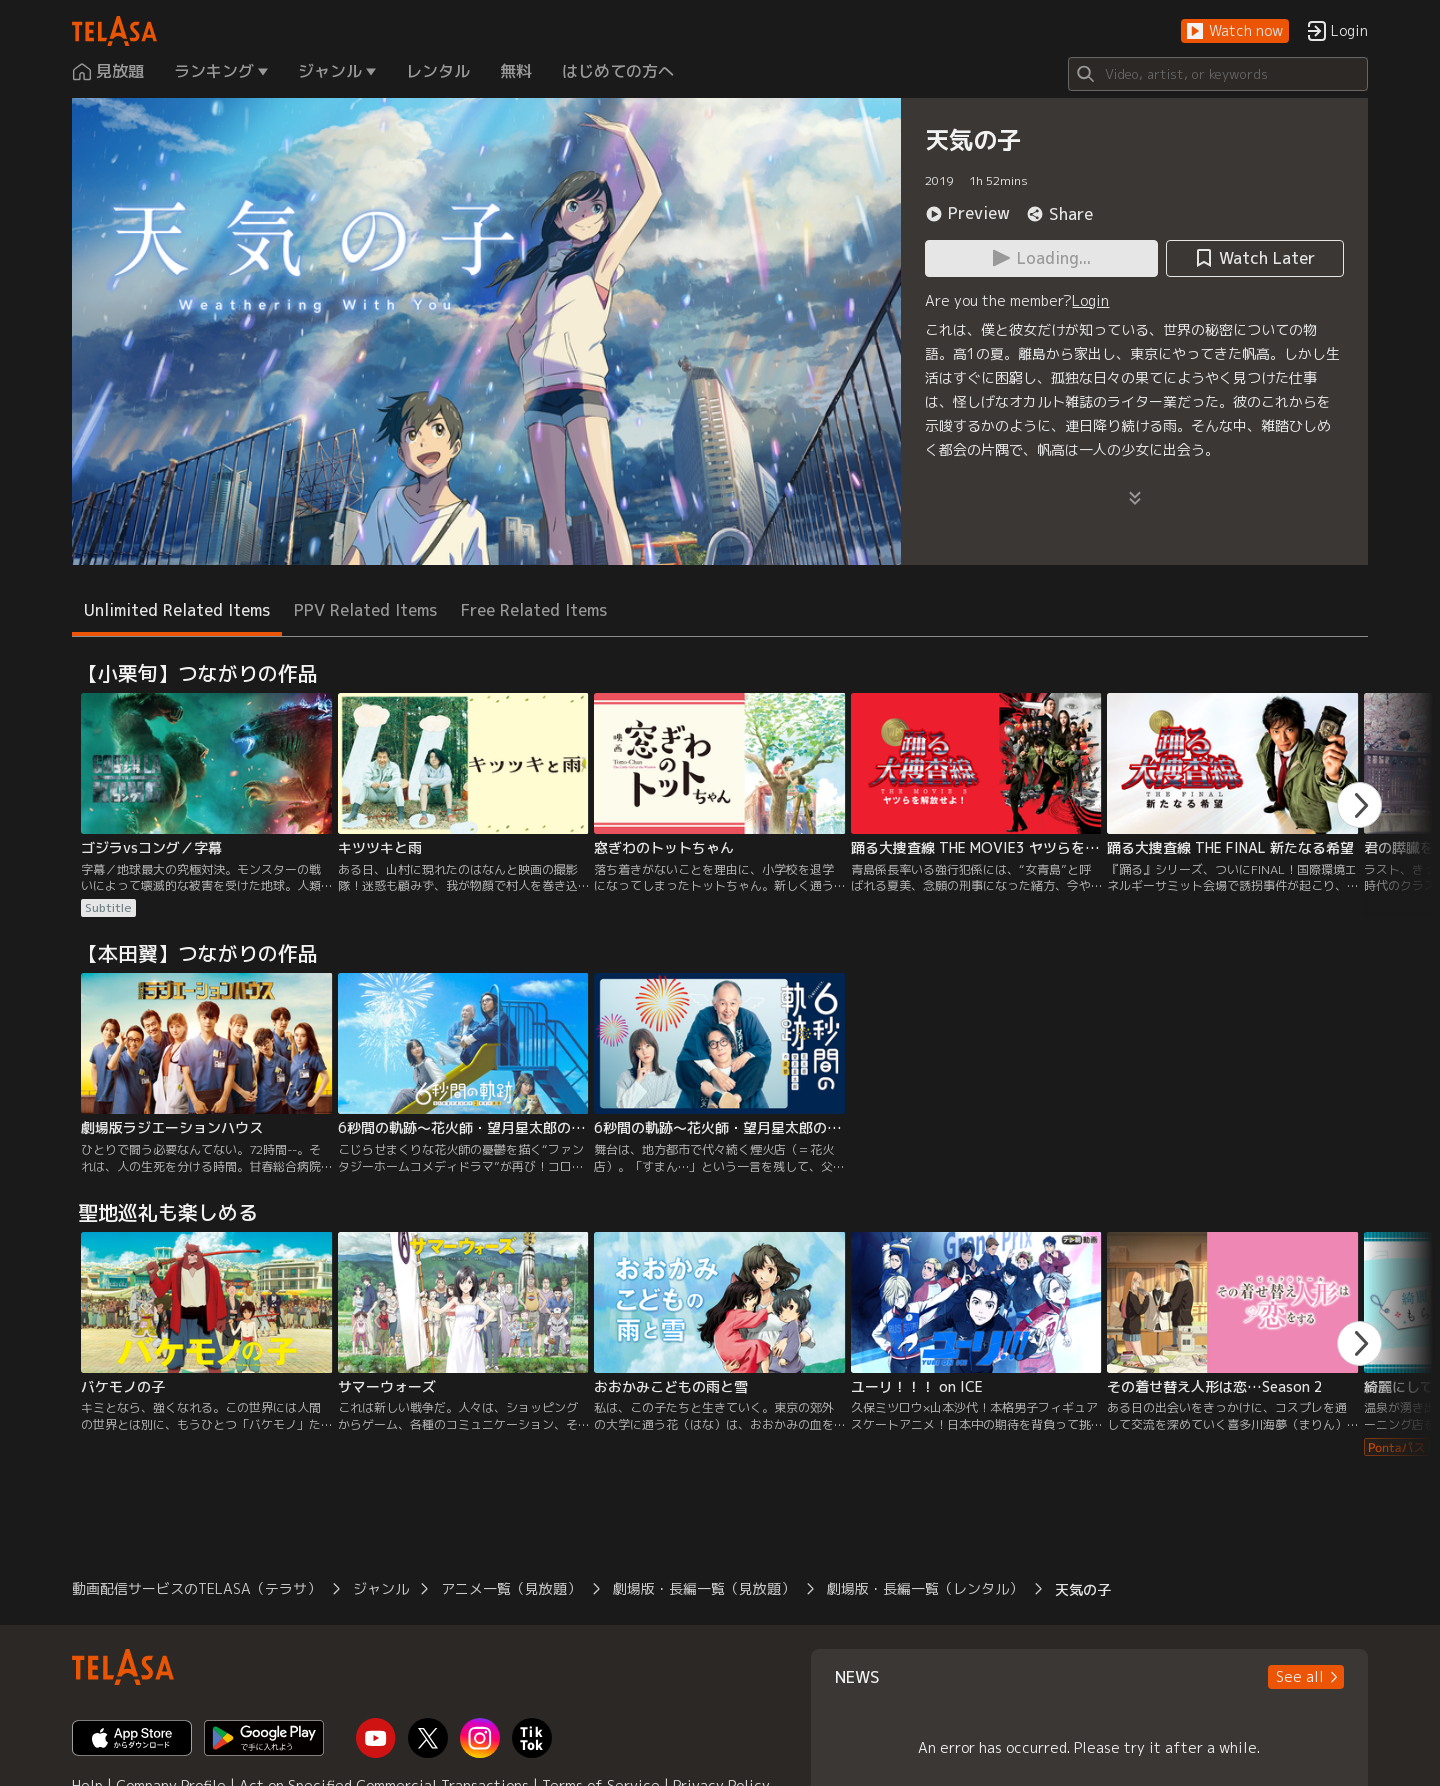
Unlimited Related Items (177, 610)
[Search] (1218, 74)
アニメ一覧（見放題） (511, 1588)
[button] (1235, 31)
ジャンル (381, 1588)
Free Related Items (534, 610)
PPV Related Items (365, 610)
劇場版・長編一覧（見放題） (704, 1588)
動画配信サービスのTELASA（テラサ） (196, 1588)
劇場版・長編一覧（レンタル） (925, 1588)
